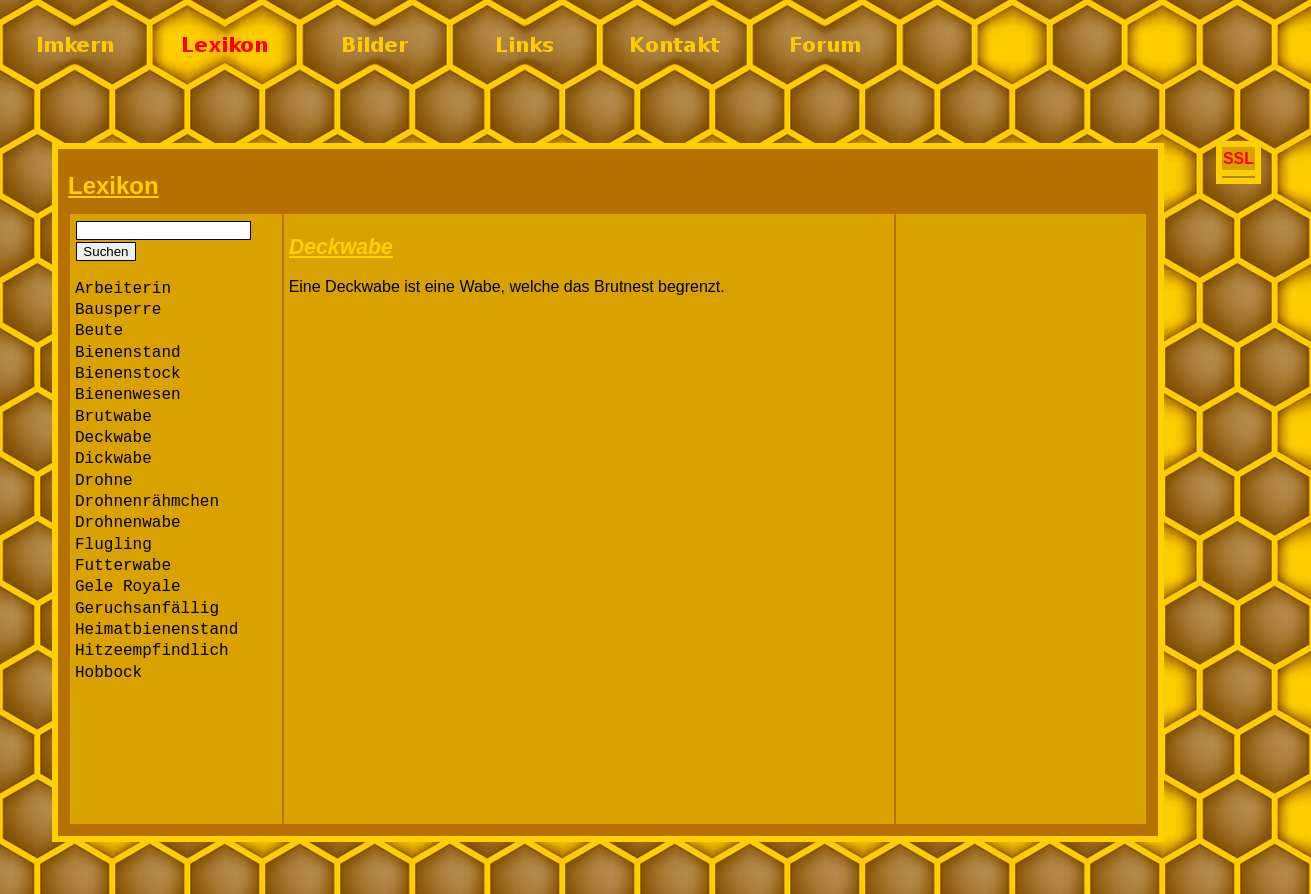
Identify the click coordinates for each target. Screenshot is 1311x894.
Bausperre (118, 310)
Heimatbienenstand (156, 630)
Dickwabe (113, 459)
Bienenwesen (128, 395)
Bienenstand (128, 353)
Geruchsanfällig (147, 609)
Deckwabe (113, 438)
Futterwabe (123, 566)
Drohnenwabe (128, 523)
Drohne (104, 481)
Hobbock (108, 673)
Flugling (113, 545)
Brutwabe (113, 417)
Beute (99, 331)
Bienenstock (128, 374)
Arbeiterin (123, 289)
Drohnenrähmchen (147, 502)
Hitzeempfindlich (152, 651)
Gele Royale (128, 587)
